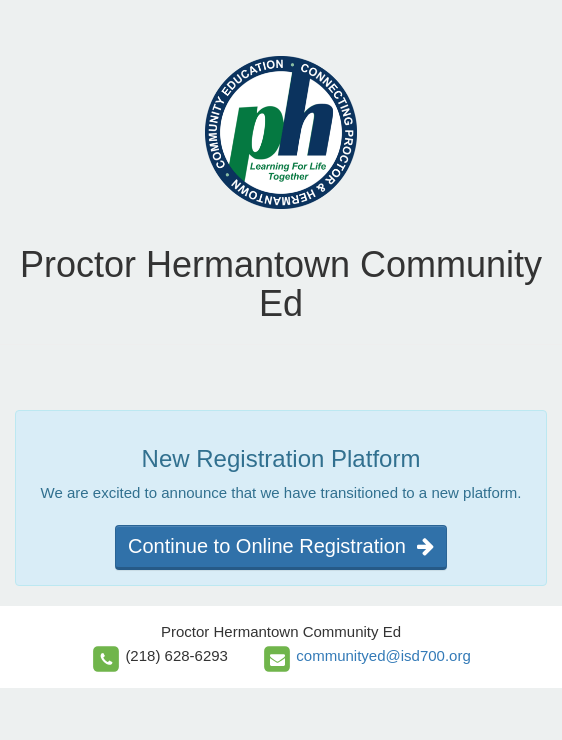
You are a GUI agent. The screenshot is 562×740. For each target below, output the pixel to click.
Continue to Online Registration (281, 546)
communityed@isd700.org (383, 655)
